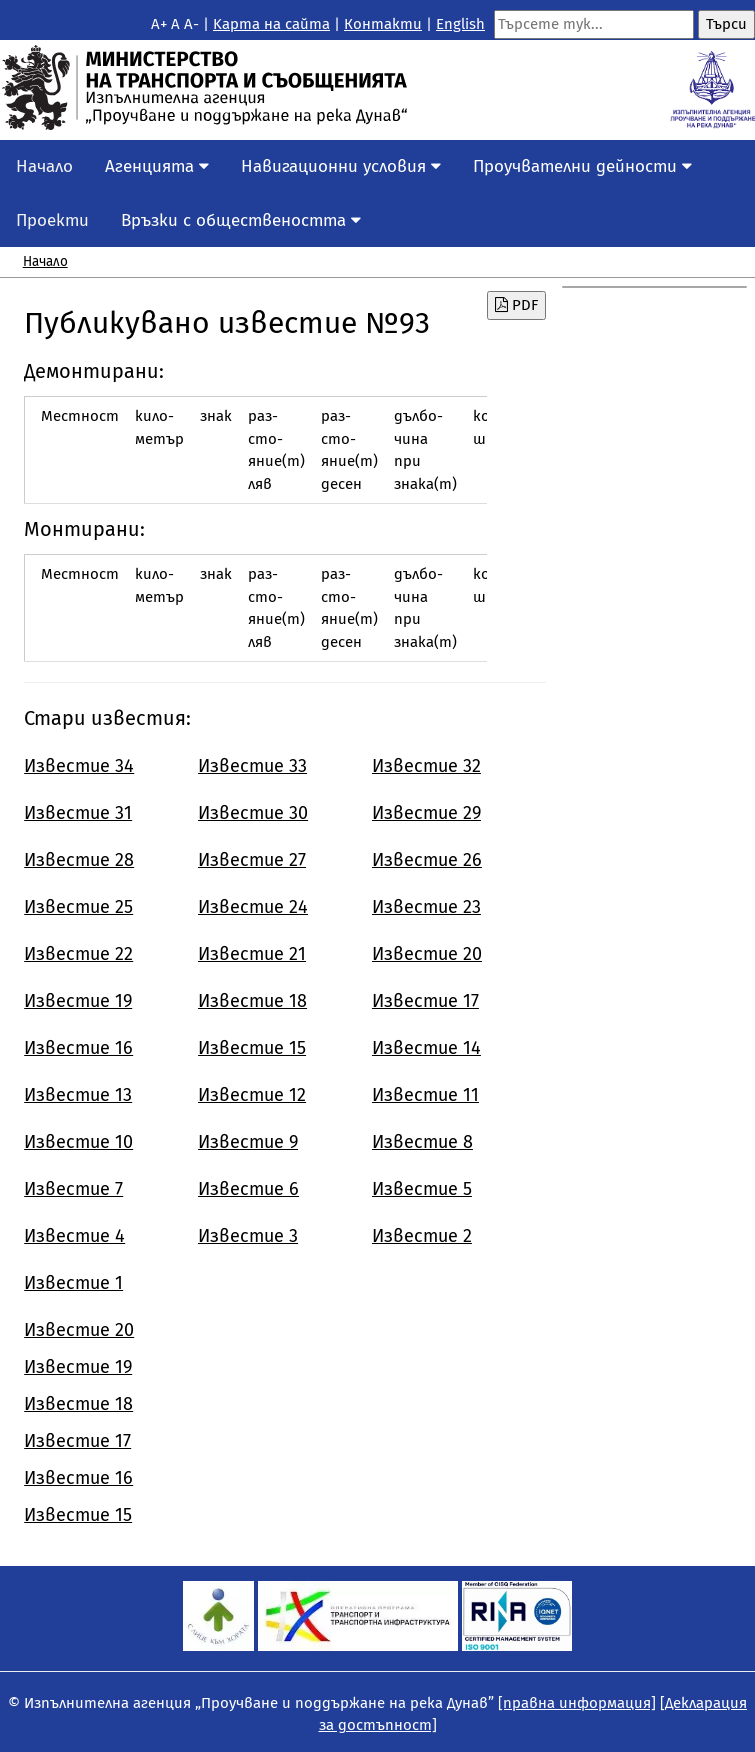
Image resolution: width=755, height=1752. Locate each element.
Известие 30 (253, 813)
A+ (159, 24)
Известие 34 (79, 766)
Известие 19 (78, 1001)
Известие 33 (252, 766)
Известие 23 (426, 907)
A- (191, 24)
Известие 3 (248, 1236)
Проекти (52, 220)
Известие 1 (73, 1283)
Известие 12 (252, 1095)
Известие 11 (425, 1095)
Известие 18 (252, 1001)
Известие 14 (426, 1048)
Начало (44, 166)
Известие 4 (74, 1236)
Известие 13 (78, 1095)
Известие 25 (78, 907)
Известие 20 (427, 954)
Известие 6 (248, 1189)
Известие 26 (427, 860)
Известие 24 (253, 907)
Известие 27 (252, 860)
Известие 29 (426, 813)
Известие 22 (78, 954)
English (460, 24)
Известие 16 (78, 1048)
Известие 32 (426, 766)
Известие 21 (252, 954)
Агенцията (157, 166)
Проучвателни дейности (582, 166)
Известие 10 (78, 1142)
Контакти (383, 24)
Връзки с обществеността (241, 220)
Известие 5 (422, 1189)
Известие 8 (422, 1142)
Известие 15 (252, 1048)
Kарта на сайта (271, 24)
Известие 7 (73, 1189)
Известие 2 (422, 1236)
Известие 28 (79, 860)
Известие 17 (425, 1001)
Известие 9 (248, 1142)
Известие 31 (78, 813)
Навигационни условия (341, 166)
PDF (516, 305)
